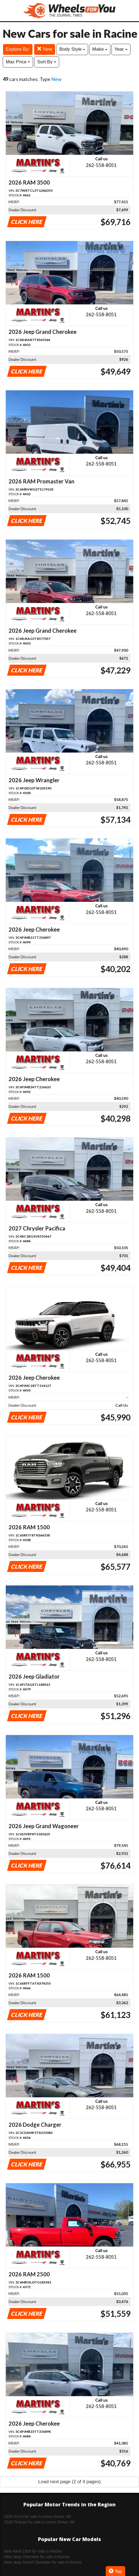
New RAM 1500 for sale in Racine (33, 2551)
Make (99, 49)
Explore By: (18, 49)
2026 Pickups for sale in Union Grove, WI (39, 2522)
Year (121, 49)
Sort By (46, 61)
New (44, 49)
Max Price (18, 61)
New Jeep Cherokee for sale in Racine (37, 2557)
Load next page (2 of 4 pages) (69, 2481)
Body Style (72, 49)
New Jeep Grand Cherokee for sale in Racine (43, 2562)
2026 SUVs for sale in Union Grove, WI (37, 2516)
